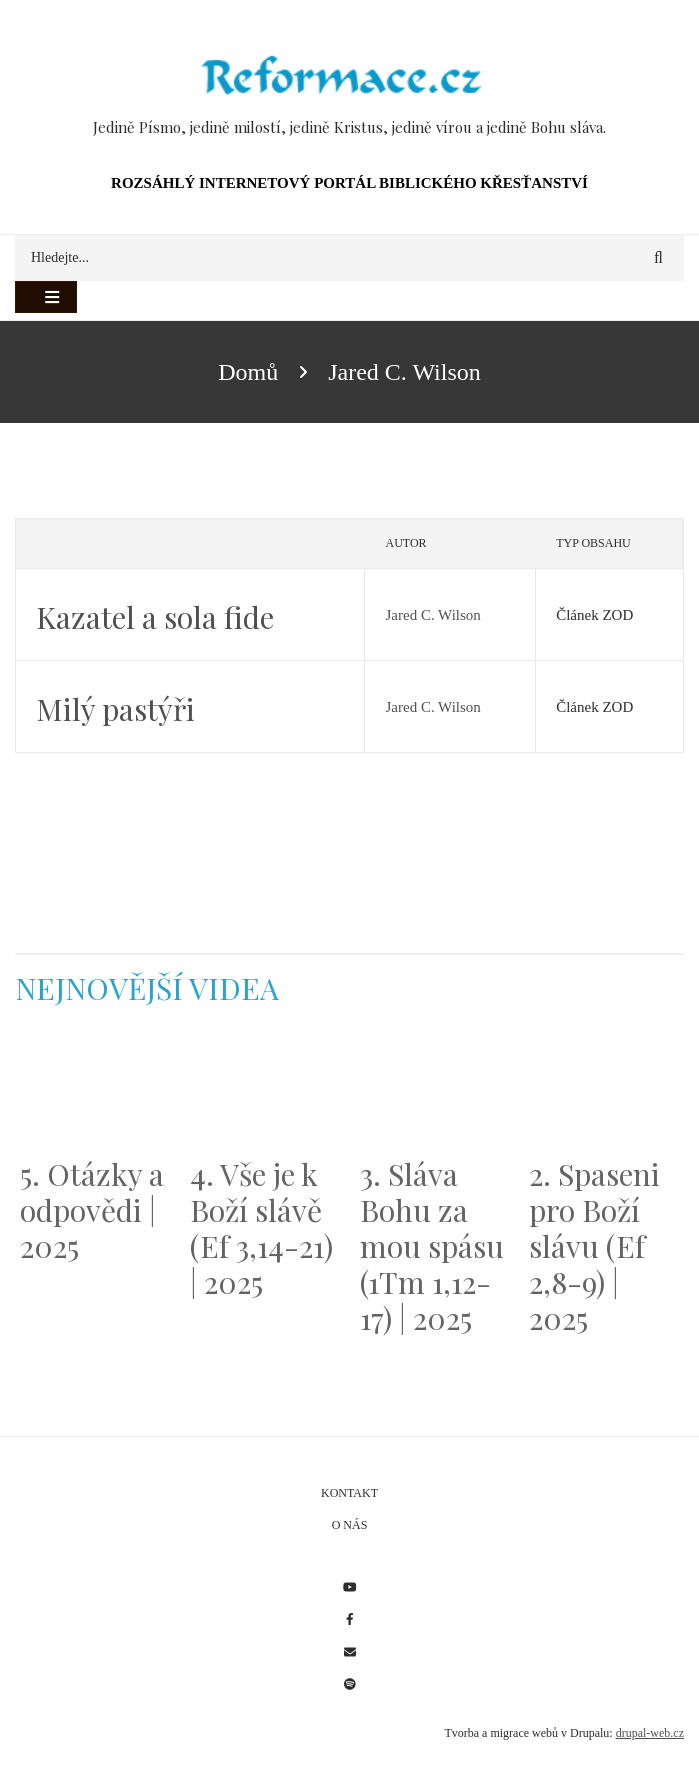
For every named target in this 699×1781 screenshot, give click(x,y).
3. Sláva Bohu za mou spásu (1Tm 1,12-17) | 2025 (432, 1246)
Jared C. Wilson (432, 615)
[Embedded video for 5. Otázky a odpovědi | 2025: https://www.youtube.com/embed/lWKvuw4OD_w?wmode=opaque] (95, 1093)
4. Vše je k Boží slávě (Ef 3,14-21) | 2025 (261, 1228)
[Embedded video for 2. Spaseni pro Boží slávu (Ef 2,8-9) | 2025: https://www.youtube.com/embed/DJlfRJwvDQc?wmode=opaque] (604, 1093)
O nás (350, 1525)
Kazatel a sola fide (155, 617)
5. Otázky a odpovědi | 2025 (92, 1210)
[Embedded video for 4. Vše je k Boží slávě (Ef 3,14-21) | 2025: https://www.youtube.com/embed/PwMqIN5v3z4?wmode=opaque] (265, 1093)
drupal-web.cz (650, 1733)
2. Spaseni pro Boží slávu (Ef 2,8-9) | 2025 (594, 1246)
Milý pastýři (115, 709)
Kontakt (349, 1493)
